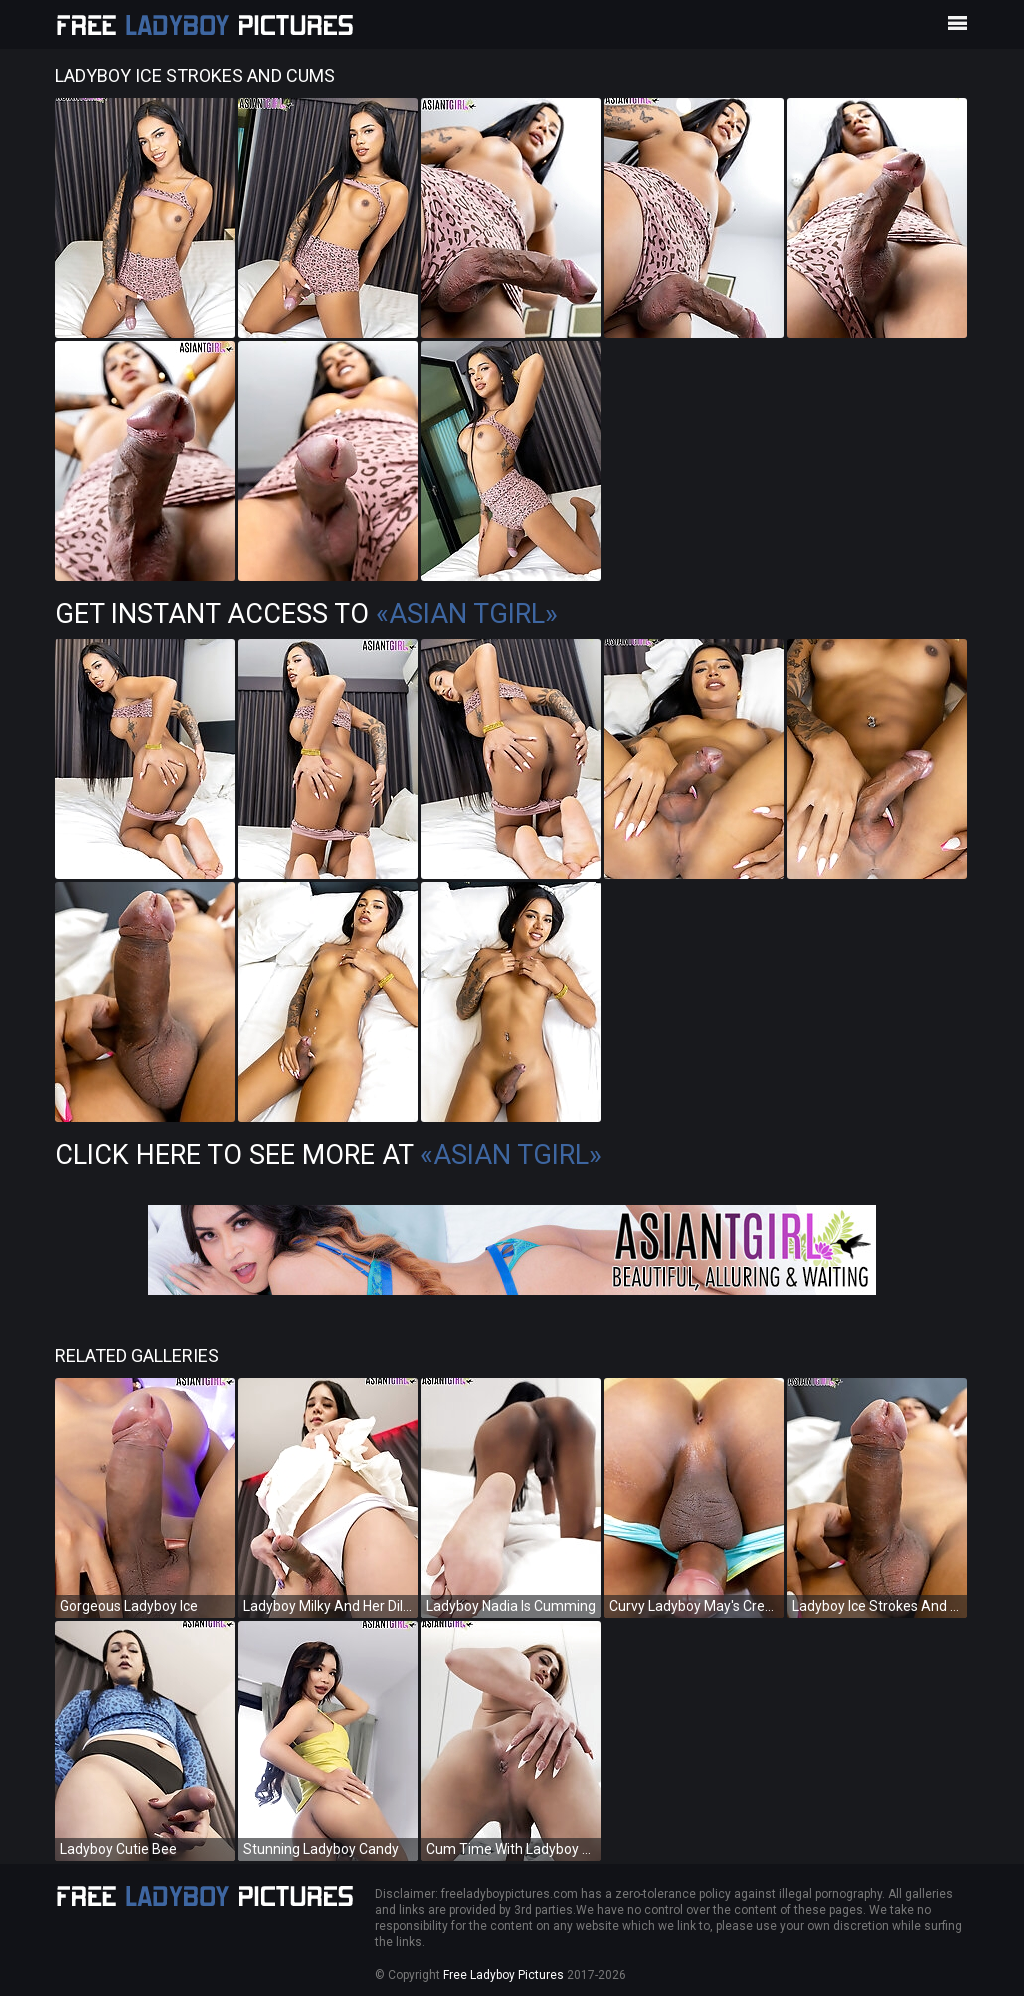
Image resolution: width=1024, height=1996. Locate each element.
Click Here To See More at (328, 1155)
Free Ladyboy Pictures (503, 1975)
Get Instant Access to (306, 614)
